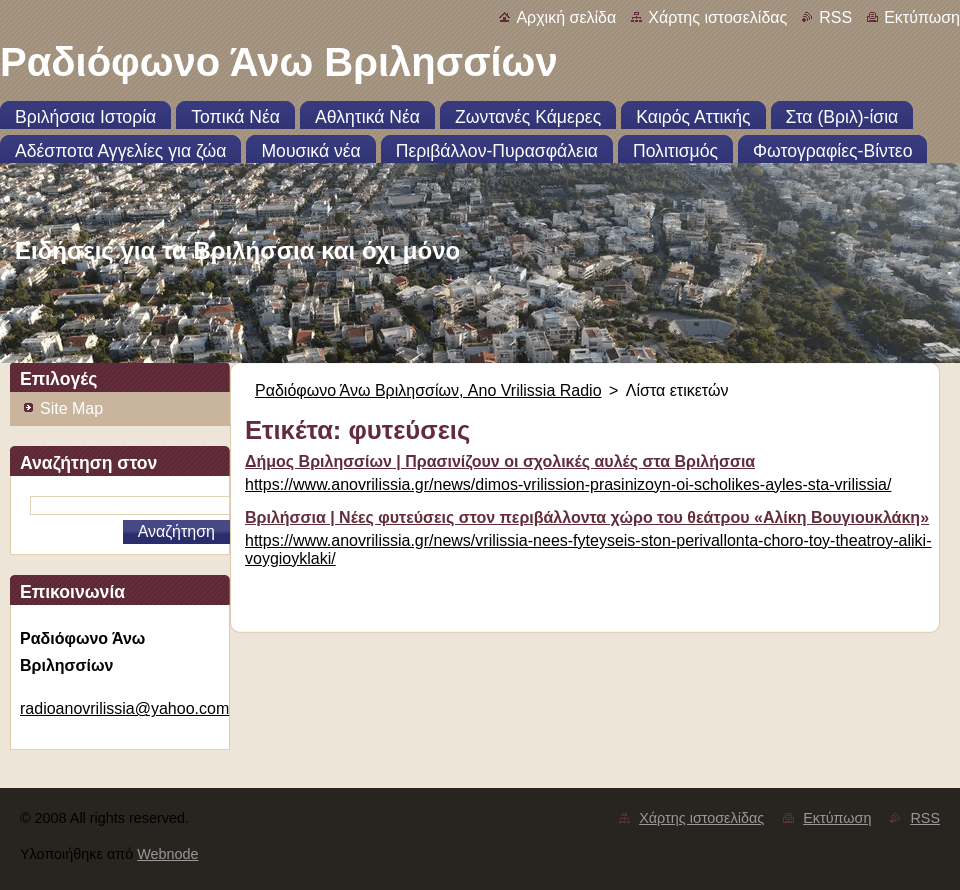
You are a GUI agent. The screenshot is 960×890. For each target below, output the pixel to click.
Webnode (167, 854)
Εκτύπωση (922, 17)
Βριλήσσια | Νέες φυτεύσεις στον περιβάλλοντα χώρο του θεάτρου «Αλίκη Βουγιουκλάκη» (587, 517)
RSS (835, 17)
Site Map (71, 408)
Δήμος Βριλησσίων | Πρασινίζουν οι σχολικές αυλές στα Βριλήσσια (500, 461)
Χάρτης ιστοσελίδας (717, 17)
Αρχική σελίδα (566, 17)
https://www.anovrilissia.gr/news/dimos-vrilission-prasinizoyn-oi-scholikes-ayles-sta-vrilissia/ (568, 484)
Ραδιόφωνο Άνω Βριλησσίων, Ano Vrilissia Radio (428, 390)
